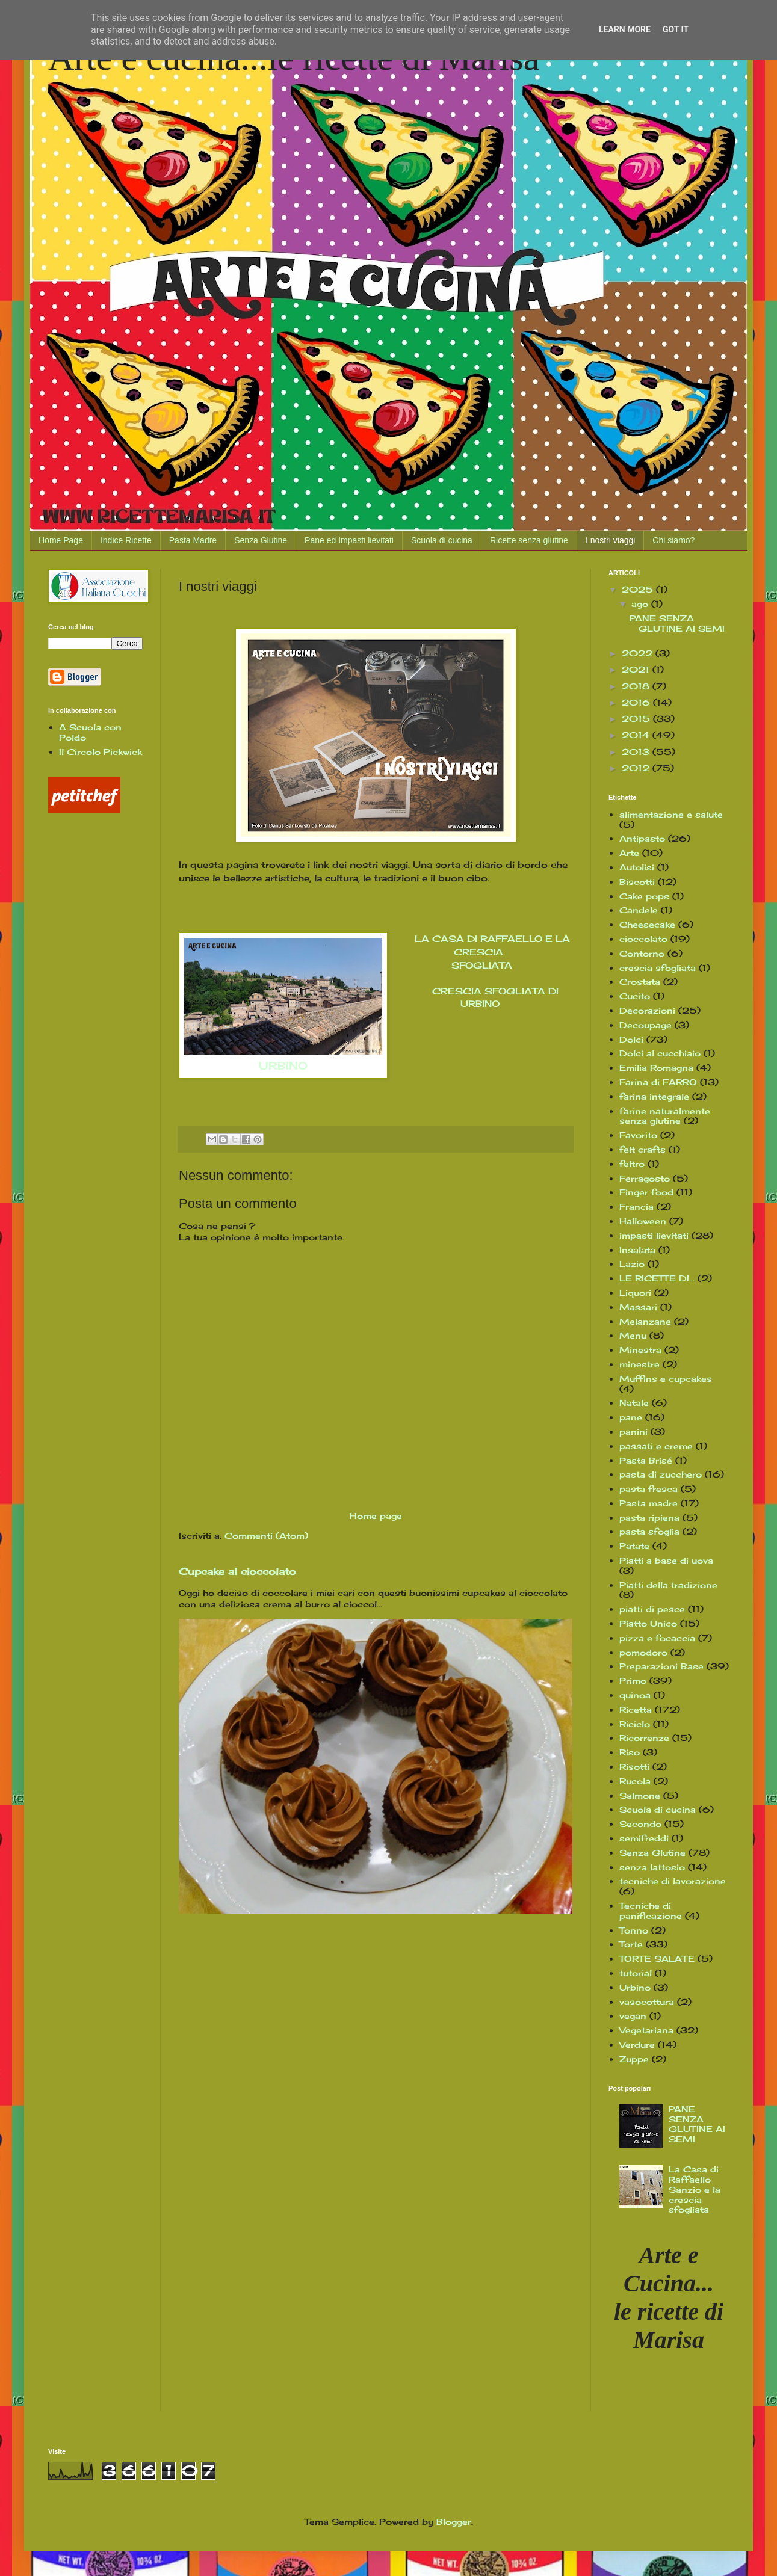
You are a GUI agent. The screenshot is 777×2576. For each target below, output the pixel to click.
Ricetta (635, 1709)
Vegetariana (646, 2030)
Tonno (633, 1930)
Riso (629, 1752)
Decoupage (645, 1025)
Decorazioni (647, 1010)
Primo (632, 1680)
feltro (632, 1164)
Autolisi (636, 867)
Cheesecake (647, 924)
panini (633, 1431)
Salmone (639, 1795)
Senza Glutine (260, 540)
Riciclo (634, 1724)
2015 (637, 718)
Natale (634, 1402)
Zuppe (634, 2059)
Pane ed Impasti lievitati (349, 540)
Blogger (453, 2521)
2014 (637, 735)
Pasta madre (648, 1503)
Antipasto (642, 838)
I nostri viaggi (610, 540)
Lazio (632, 1264)
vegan (632, 2016)
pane (630, 1417)
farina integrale (654, 1096)
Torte (631, 1944)
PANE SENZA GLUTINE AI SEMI (677, 623)
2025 (639, 589)
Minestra (640, 1350)
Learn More (625, 29)
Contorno (641, 953)
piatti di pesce (652, 1609)
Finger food (646, 1192)
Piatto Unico (648, 1623)
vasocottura (646, 2002)
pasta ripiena (649, 1517)
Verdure (637, 2044)
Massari (638, 1307)
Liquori (635, 1292)
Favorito (638, 1135)
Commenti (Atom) (266, 1535)
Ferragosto (644, 1178)
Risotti (634, 1766)
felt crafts (642, 1149)
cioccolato (643, 939)
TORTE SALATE (657, 1958)
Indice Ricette (126, 540)
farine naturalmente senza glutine (664, 1116)
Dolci (631, 1039)
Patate (634, 1546)
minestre (639, 1364)
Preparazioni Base (661, 1666)
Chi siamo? (673, 540)
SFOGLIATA (480, 965)
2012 (637, 768)
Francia (636, 1206)
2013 (637, 752)
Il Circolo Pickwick (100, 752)
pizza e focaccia (657, 1638)
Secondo (640, 1824)
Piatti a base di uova (666, 1560)
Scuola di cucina (441, 540)
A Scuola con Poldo (90, 732)
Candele (638, 910)
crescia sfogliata (657, 968)
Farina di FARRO (658, 1082)
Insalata (637, 1250)
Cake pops (644, 896)
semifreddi (644, 1838)
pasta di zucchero (660, 1474)
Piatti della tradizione (668, 1585)
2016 (637, 702)
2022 (638, 653)
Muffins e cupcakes (665, 1378)
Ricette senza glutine (529, 540)
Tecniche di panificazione (650, 1910)
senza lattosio (652, 1867)
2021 (637, 669)
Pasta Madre (193, 540)
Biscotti (637, 882)
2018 (637, 686)
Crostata (639, 981)
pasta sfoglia (649, 1531)
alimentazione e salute (671, 814)
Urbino (635, 1987)
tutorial (635, 1973)
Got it (676, 29)
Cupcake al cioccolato (237, 1571)
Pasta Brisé (645, 1460)
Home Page (61, 540)
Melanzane (645, 1321)
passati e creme (656, 1446)
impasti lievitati (654, 1235)
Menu (632, 1335)
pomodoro (643, 1652)
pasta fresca (648, 1489)
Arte (629, 853)
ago (641, 604)
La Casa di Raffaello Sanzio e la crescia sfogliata (694, 2189)
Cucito (634, 996)
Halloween (642, 1221)
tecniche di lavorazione (672, 1881)
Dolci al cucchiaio (660, 1053)
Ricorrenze (644, 1738)
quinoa (635, 1695)
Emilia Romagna (656, 1067)
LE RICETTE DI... (657, 1278)
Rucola (635, 1781)
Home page (376, 1516)
